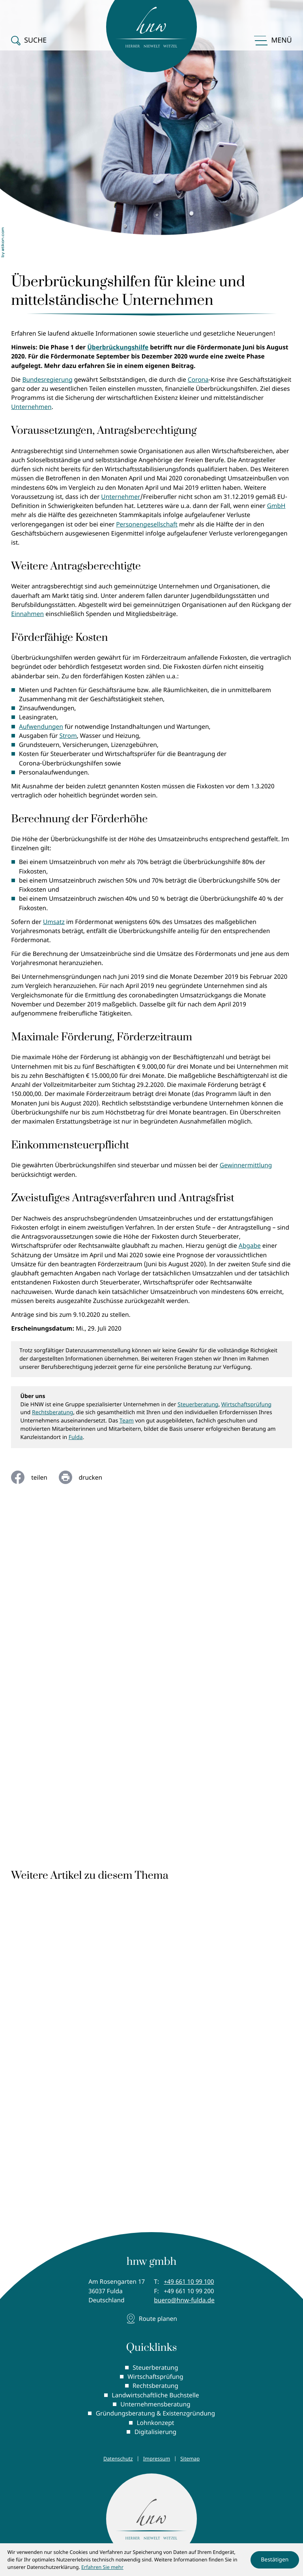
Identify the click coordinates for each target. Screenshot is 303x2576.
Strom (68, 735)
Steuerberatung (198, 1404)
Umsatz (54, 921)
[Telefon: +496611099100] (189, 2282)
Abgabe (250, 1245)
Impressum (156, 2458)
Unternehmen (31, 406)
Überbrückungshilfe (117, 347)
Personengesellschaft (147, 524)
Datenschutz (118, 2458)
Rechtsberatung (52, 1412)
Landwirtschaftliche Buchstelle (155, 2395)
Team (127, 1420)
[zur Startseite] (151, 2520)
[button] (29, 33)
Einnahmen (27, 613)
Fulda (76, 1437)
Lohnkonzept (155, 2423)
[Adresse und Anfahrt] (151, 2319)
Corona (198, 379)
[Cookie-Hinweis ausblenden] (275, 2560)
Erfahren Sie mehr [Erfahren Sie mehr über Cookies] (102, 2567)
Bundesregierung (47, 379)
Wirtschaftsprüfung (246, 1404)
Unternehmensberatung (155, 2404)
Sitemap (190, 2458)
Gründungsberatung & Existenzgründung (155, 2414)
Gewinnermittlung (246, 1165)
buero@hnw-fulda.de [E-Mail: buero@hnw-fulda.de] (184, 2300)
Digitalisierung (155, 2432)
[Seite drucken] (86, 1477)
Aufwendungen (41, 726)
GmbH (276, 505)
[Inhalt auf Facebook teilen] (34, 1477)
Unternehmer (120, 496)
